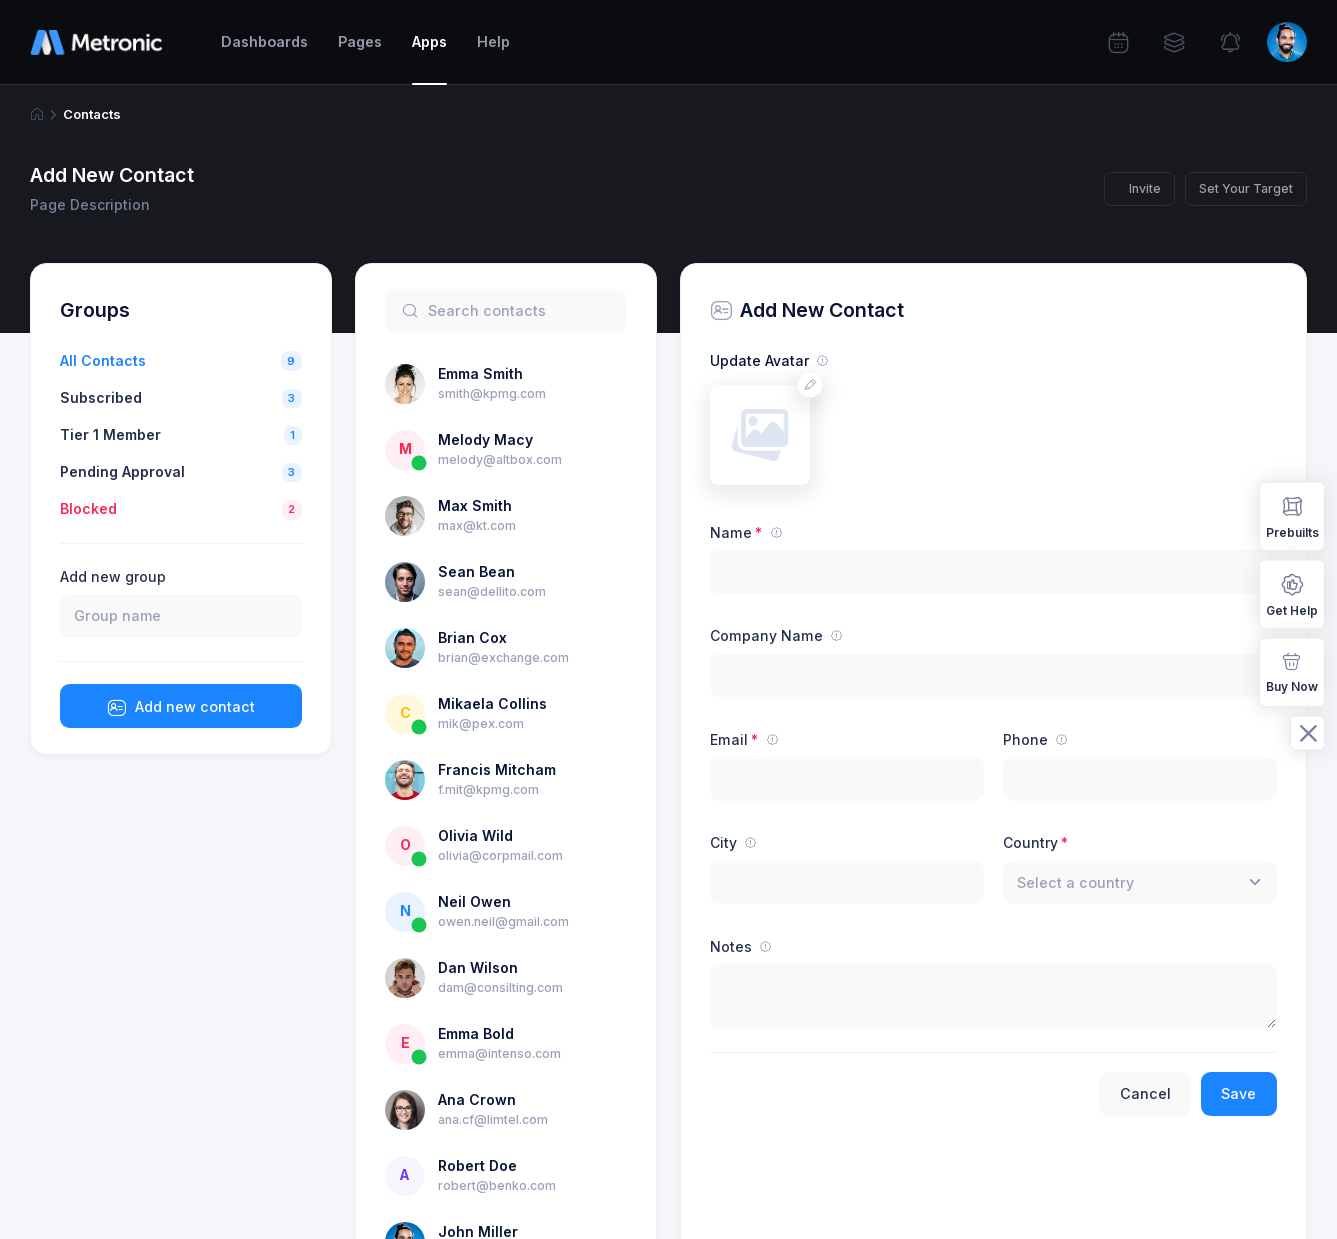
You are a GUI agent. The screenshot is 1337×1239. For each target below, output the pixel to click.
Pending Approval (122, 471)
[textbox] (1075, 882)
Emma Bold (476, 1033)
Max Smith (475, 505)
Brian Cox (472, 637)
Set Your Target (1246, 188)
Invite (1145, 188)
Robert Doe (477, 1165)
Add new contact (181, 708)
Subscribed (101, 397)
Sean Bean (476, 571)
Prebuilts (1292, 515)
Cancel (1145, 1093)
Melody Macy (485, 439)
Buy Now (1292, 670)
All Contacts (103, 360)
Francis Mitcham (497, 769)
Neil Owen (474, 901)
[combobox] (1140, 883)
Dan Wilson (478, 967)
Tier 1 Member (110, 434)
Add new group (113, 576)
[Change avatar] (810, 384)
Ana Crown (477, 1099)
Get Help (1292, 593)
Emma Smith (480, 373)
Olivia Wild (475, 835)
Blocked (88, 508)
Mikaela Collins (492, 703)
